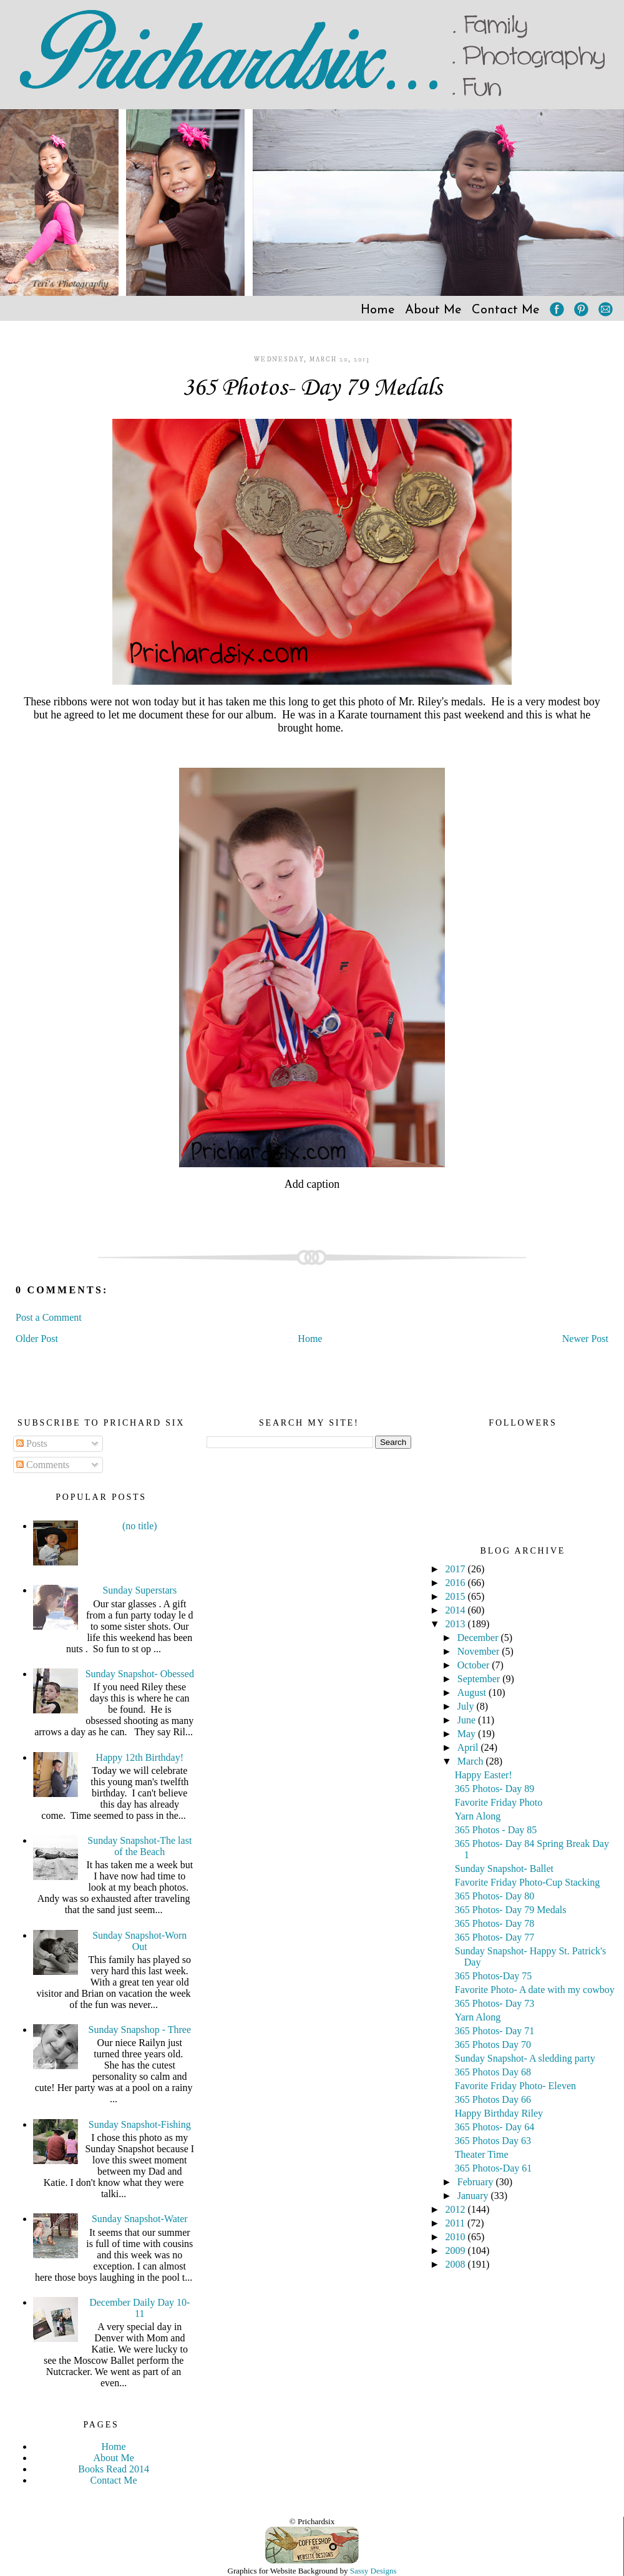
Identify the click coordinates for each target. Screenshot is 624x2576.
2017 (457, 1569)
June (467, 1720)
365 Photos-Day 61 (493, 2168)
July (467, 1706)
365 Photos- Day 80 (495, 1896)
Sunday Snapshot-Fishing (140, 2124)
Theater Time (482, 2154)
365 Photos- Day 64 (495, 2127)
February (476, 2182)
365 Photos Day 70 (493, 2044)
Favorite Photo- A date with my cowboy (535, 1989)
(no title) (139, 1526)
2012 (457, 2209)
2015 (457, 1596)
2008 (457, 2264)
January (474, 2195)
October (474, 1665)
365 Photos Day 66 (493, 2099)
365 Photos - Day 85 (496, 1829)
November (479, 1651)
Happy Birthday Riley (499, 2113)
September (479, 1678)
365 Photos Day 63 (493, 2140)
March (471, 1761)
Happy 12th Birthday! (139, 1757)
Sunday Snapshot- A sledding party (525, 2058)
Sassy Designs (373, 2570)
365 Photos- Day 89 (495, 1788)
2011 (456, 2223)
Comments (42, 1464)
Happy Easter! (483, 1775)
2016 (457, 1582)
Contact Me (506, 310)
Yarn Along (478, 1816)
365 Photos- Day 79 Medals (312, 388)
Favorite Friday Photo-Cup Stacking (527, 1882)
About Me (433, 310)
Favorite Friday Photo (498, 1802)
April (469, 1747)
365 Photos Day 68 (493, 2072)
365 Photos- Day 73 (495, 2003)
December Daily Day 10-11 (139, 2308)
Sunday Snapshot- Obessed (139, 1673)
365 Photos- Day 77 (495, 1937)
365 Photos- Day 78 (495, 1923)
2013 (457, 1624)
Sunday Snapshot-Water (140, 2218)
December (479, 1637)
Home (378, 310)
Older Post (37, 1338)
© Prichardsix (312, 2521)
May (467, 1733)
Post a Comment (49, 1317)
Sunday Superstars (139, 1590)
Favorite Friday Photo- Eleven (515, 2085)
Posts (31, 1443)
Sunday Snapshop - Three (140, 2029)
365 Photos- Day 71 (495, 2030)
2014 (457, 1610)
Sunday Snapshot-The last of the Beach (139, 1846)
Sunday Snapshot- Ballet (504, 1868)
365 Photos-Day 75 (493, 1976)
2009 (457, 2250)
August (473, 1692)
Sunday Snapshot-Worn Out (139, 1941)
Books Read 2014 (113, 2469)
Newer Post (585, 1338)
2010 (457, 2236)
